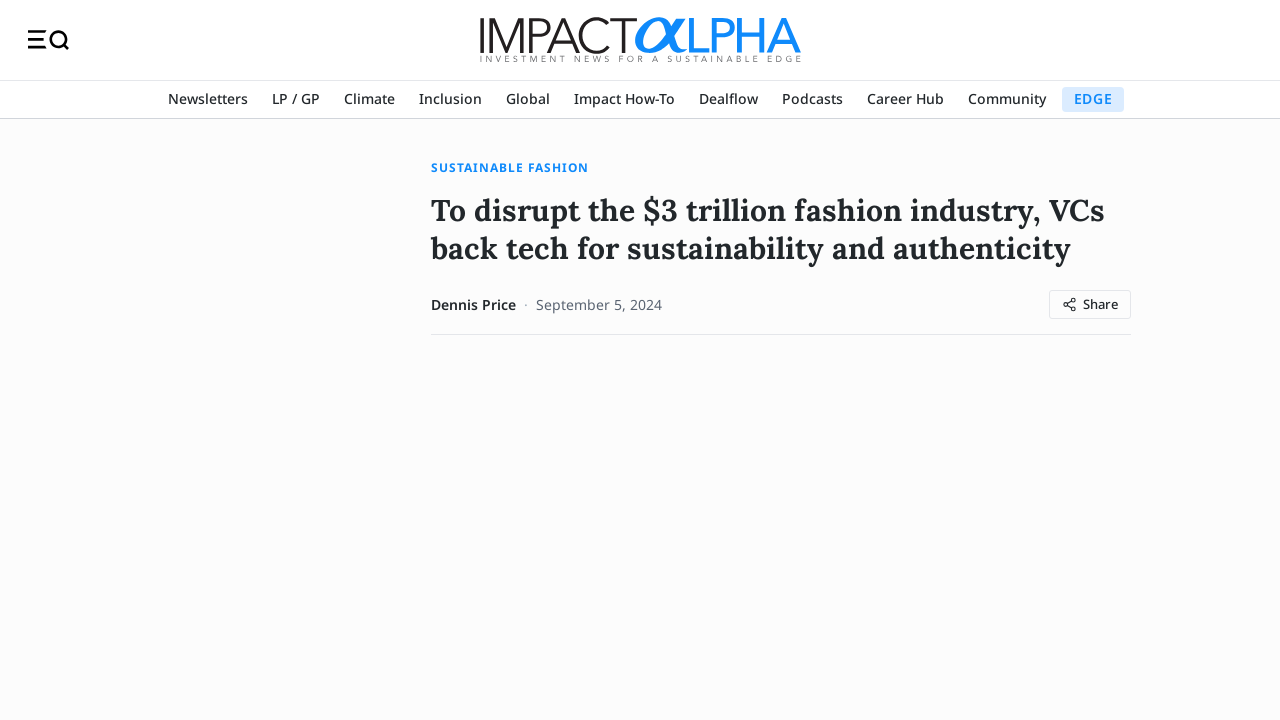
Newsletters (208, 98)
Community (1007, 98)
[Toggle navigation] (48, 40)
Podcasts (812, 98)
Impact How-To (624, 98)
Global (528, 98)
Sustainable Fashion (510, 167)
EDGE (1093, 98)
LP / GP (296, 98)
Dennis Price (473, 304)
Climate (369, 98)
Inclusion (450, 98)
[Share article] (1090, 304)
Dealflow (728, 98)
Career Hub (905, 98)
